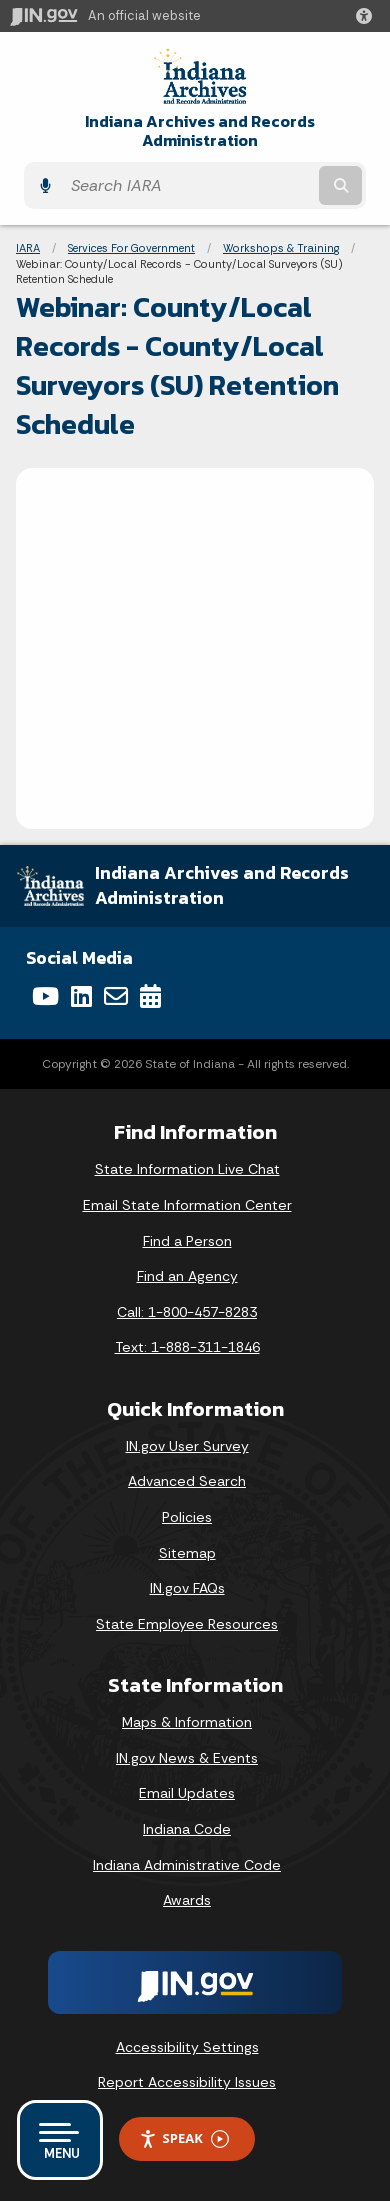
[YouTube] (45, 996)
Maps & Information (187, 1722)
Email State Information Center (187, 1205)
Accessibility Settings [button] (187, 2047)
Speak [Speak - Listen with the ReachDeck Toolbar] (184, 2138)
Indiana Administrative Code (187, 1865)
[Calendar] (150, 996)
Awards (187, 1900)
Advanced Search (187, 1481)
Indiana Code (187, 1829)
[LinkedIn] (81, 996)
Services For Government (131, 248)
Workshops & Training (281, 248)
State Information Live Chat (187, 1169)
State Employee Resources (187, 1624)
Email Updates (187, 1793)
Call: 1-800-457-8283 (187, 1312)
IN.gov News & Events (187, 1758)
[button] (368, 16)
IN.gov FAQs (187, 1588)
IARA (28, 248)
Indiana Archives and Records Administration (200, 131)
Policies (187, 1517)
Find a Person (187, 1241)
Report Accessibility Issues (187, 2082)
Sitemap (187, 1553)
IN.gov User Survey (187, 1446)
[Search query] (188, 185)
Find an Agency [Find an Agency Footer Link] (187, 1276)
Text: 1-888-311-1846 (187, 1347)
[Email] (116, 996)
